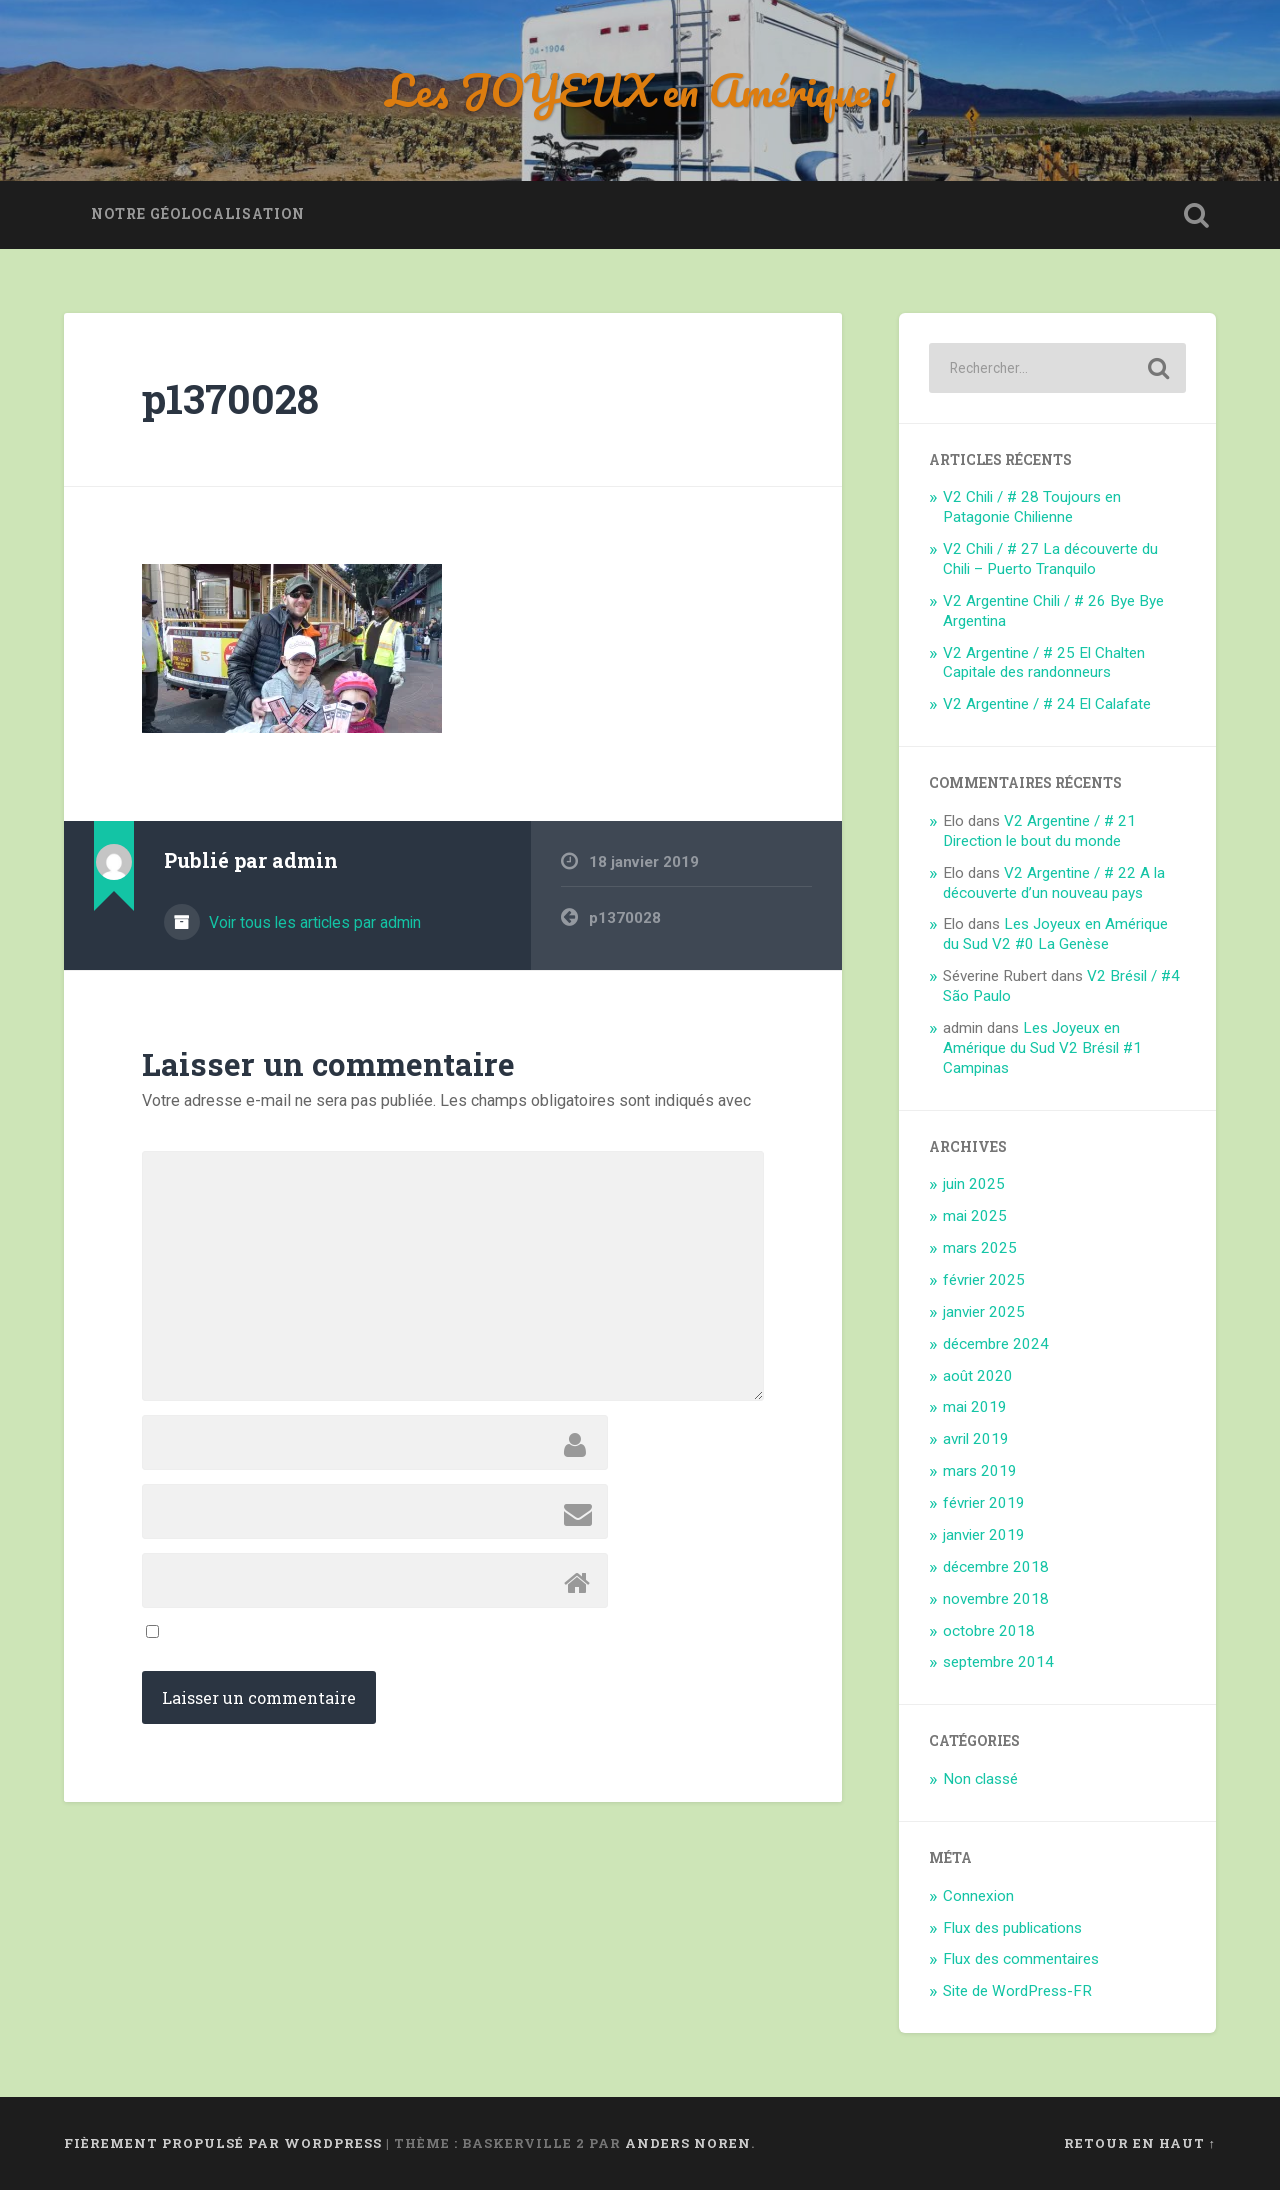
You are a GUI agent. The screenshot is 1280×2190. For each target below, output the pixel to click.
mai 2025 (975, 1216)
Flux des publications (1012, 1928)
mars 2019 (980, 1471)
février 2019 (984, 1503)
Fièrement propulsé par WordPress (223, 2143)
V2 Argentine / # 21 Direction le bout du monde (1039, 831)
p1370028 (230, 398)
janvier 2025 (984, 1312)
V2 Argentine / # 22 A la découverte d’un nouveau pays (1054, 883)
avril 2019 (976, 1439)
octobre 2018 (989, 1631)
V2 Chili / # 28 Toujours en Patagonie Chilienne (1032, 507)
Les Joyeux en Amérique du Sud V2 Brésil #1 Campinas (1042, 1048)
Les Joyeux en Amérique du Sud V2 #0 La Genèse (1055, 934)
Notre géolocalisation (198, 214)
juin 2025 (974, 1184)
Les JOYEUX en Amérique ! (640, 89)
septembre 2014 (998, 1662)
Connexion (978, 1896)
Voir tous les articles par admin (313, 922)
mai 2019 (975, 1407)
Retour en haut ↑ (1140, 2143)
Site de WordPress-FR (1017, 1991)
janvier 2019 (984, 1535)
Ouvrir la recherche (1196, 215)
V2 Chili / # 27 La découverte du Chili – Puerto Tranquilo (1050, 559)
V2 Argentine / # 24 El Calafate (1047, 704)
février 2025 (984, 1280)
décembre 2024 (996, 1344)
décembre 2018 (996, 1567)
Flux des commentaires (1021, 1959)
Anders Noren (688, 2143)
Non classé (980, 1779)
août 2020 (978, 1376)
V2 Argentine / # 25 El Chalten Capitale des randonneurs (1044, 663)
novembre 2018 (996, 1599)
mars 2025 (980, 1248)
